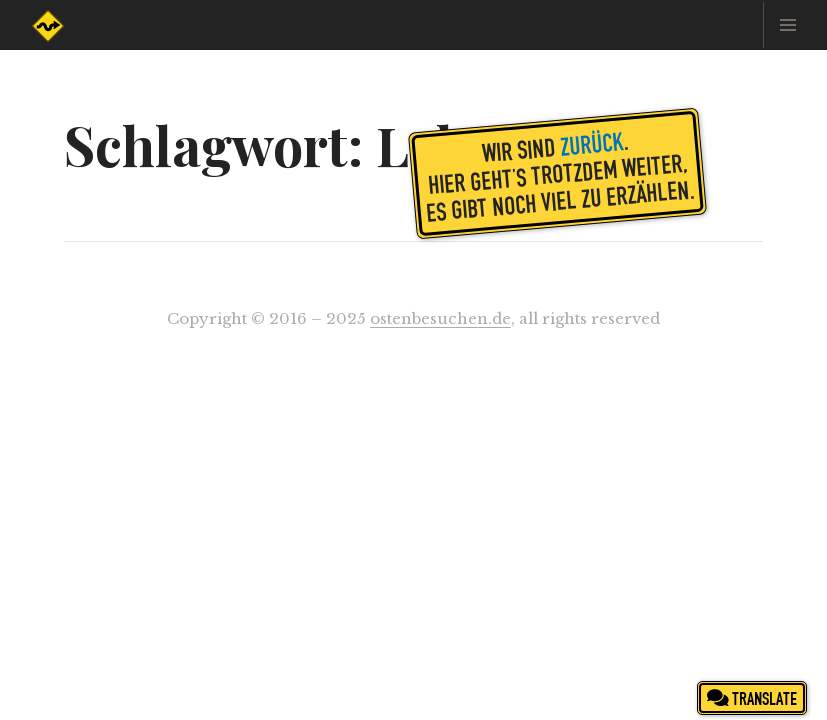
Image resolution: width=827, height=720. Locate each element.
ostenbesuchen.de (440, 318)
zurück (591, 143)
